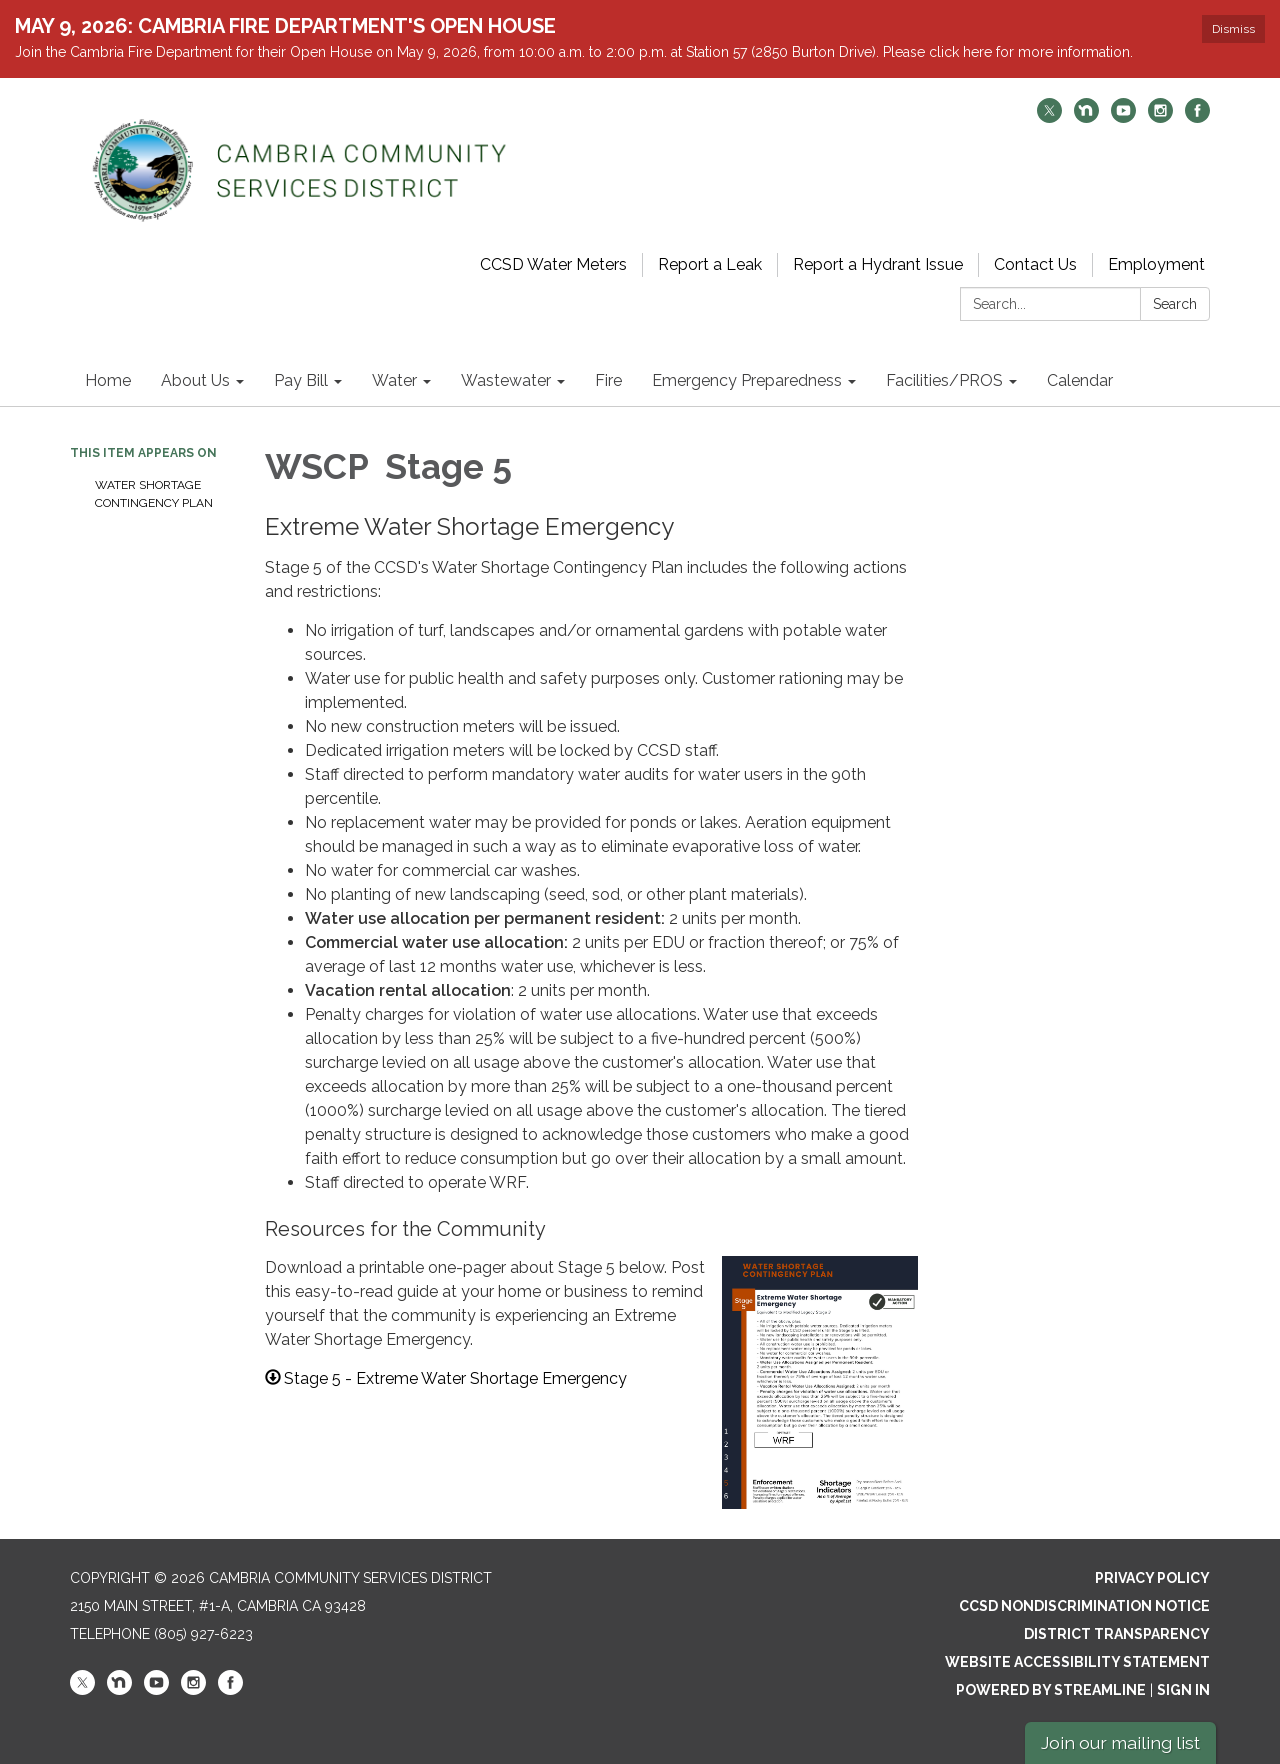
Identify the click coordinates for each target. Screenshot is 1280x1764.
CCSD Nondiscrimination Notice (1084, 1606)
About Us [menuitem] (195, 380)
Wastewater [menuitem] (506, 380)
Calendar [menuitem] (1080, 380)
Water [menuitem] (394, 380)
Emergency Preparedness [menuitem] (747, 380)
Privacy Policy (1152, 1578)
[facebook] (1197, 117)
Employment (1156, 264)
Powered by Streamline (1051, 1690)
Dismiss (1233, 29)
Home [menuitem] (108, 380)
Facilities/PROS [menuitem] (944, 380)
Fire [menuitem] (608, 380)
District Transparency (1117, 1634)
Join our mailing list (1120, 1742)
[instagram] (1160, 117)
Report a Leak (710, 264)
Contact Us (1035, 264)
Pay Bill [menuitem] (301, 380)
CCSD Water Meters (553, 264)
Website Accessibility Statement (1077, 1662)
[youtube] (1123, 117)
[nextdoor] (1086, 117)
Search (1175, 304)
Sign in (1183, 1690)
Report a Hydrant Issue (878, 264)
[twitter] (1049, 117)
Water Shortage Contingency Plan (154, 494)
